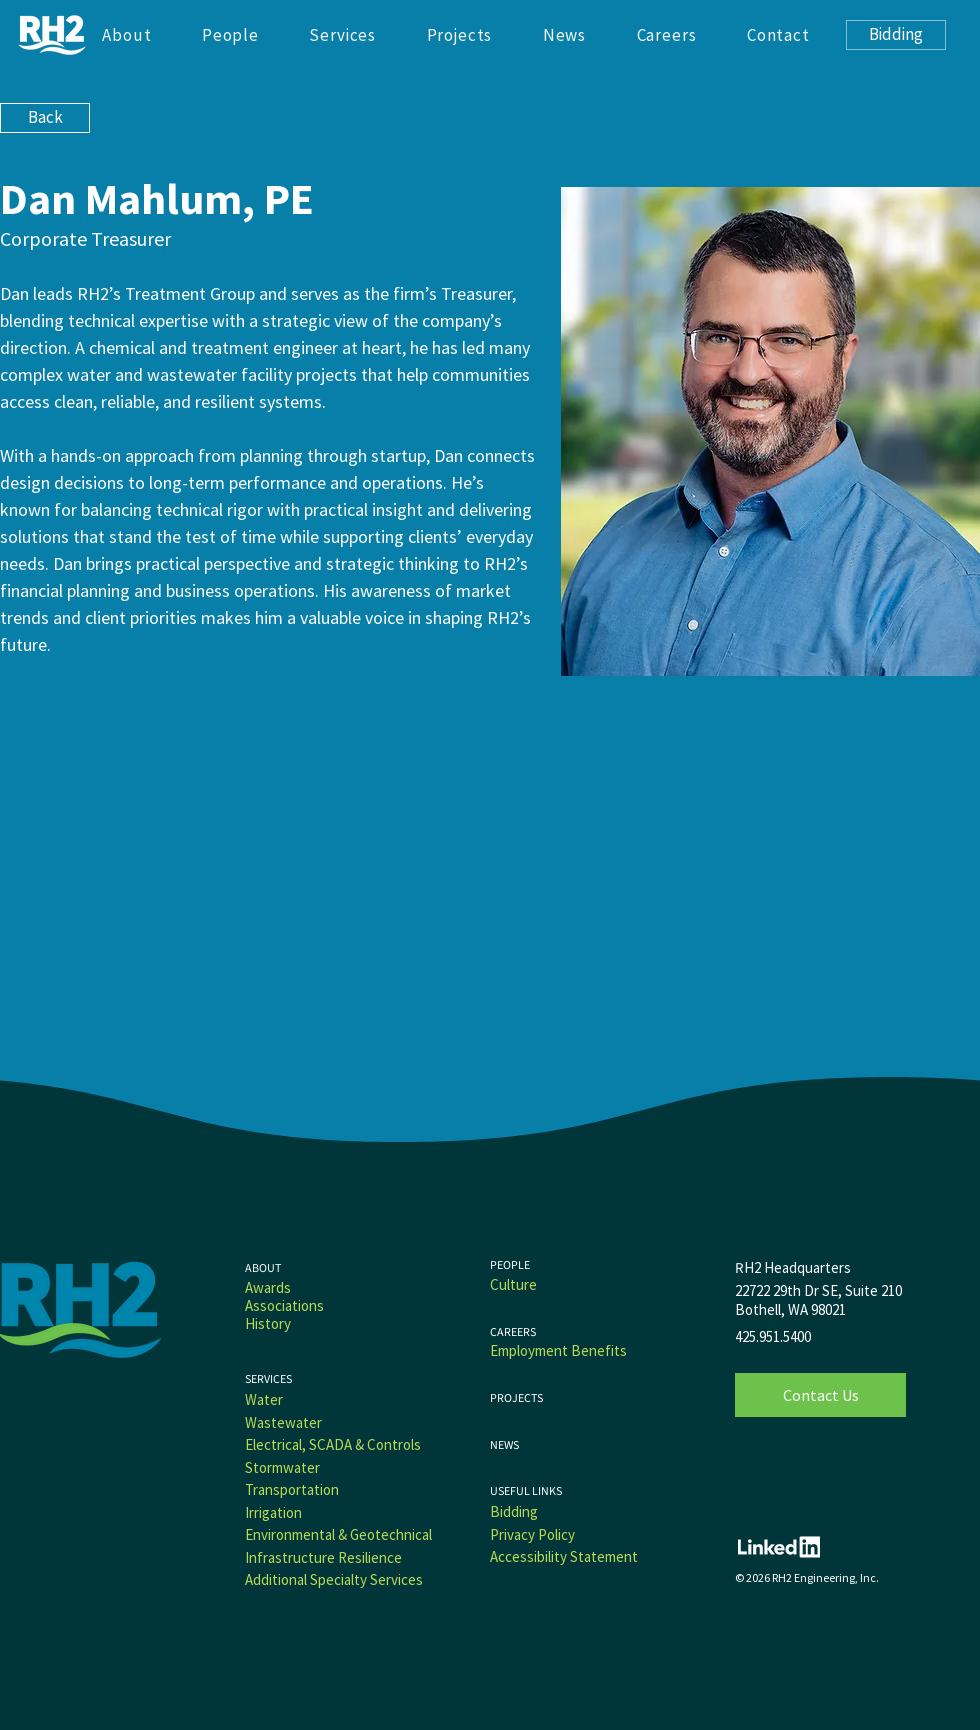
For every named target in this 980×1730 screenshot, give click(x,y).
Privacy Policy (532, 1534)
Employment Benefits (558, 1350)
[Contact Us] (820, 1395)
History (268, 1323)
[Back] (45, 118)
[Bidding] (896, 35)
